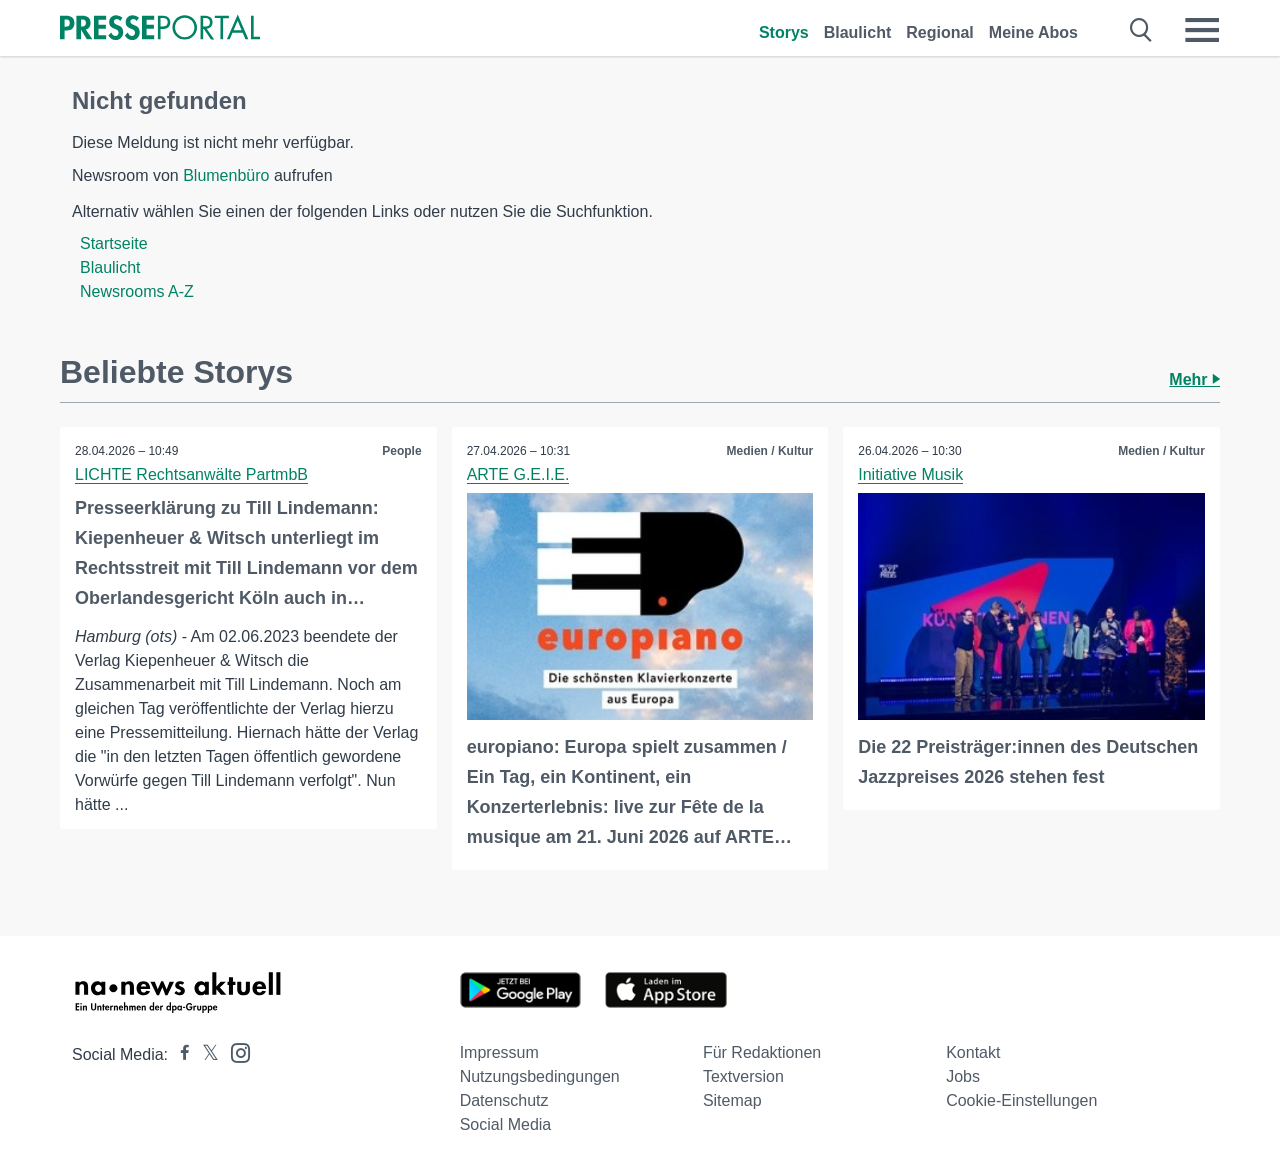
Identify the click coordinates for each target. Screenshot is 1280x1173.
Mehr (1194, 379)
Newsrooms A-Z (137, 291)
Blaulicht (858, 32)
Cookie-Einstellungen (1021, 1100)
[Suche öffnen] (1141, 30)
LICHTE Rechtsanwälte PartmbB (191, 474)
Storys (784, 32)
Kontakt (973, 1052)
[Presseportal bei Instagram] (234, 1051)
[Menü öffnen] (1202, 30)
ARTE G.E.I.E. (518, 474)
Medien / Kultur (770, 451)
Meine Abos (1033, 32)
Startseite (114, 243)
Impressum (499, 1052)
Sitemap (732, 1100)
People (401, 451)
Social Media (506, 1124)
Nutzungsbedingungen (540, 1076)
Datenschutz (504, 1100)
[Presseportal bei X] (204, 1054)
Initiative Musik (910, 474)
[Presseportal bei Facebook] (179, 1054)
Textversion (743, 1076)
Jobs (963, 1076)
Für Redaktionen (762, 1052)
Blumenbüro (226, 175)
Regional (940, 32)
